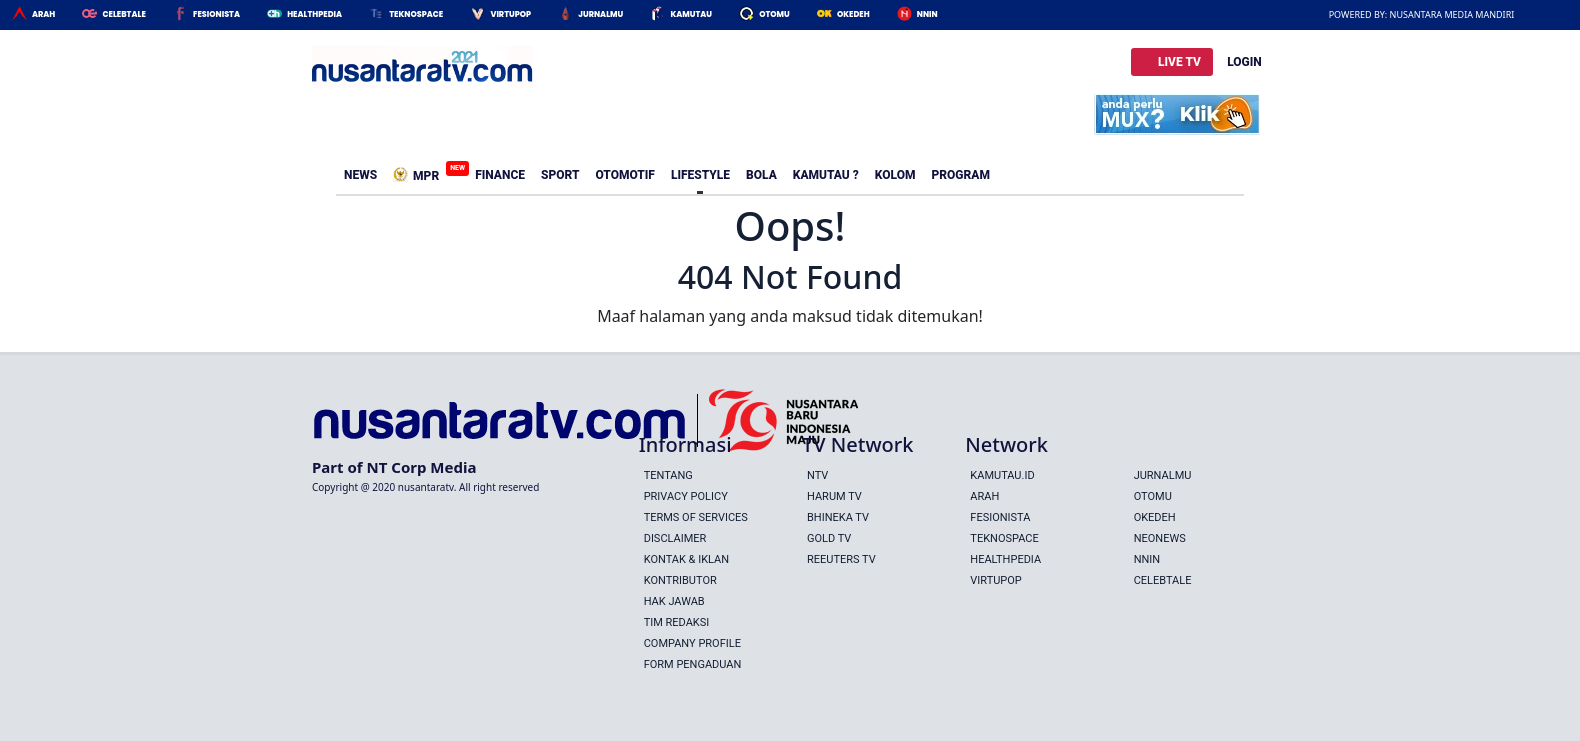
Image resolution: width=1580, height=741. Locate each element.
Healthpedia (1005, 559)
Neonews (1160, 538)
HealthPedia (314, 14)
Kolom (895, 175)
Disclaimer (675, 538)
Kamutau (691, 14)
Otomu (774, 14)
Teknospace (416, 14)
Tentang (668, 475)
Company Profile (692, 643)
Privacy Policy (686, 496)
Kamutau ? (826, 175)
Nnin (927, 14)
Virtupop (510, 14)
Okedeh (853, 14)
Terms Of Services (696, 517)
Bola (761, 175)
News (360, 175)
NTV (817, 475)
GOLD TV (829, 538)
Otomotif (624, 175)
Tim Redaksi (677, 622)
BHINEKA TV (838, 517)
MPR (420, 172)
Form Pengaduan (693, 664)
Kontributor (680, 580)
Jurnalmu (600, 14)
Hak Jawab (674, 601)
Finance (500, 175)
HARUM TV (834, 496)
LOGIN (1244, 62)
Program (961, 175)
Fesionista (216, 14)
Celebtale (123, 14)
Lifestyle (700, 175)
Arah (43, 14)
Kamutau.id (1002, 475)
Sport (560, 175)
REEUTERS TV (841, 559)
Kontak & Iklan (686, 559)
